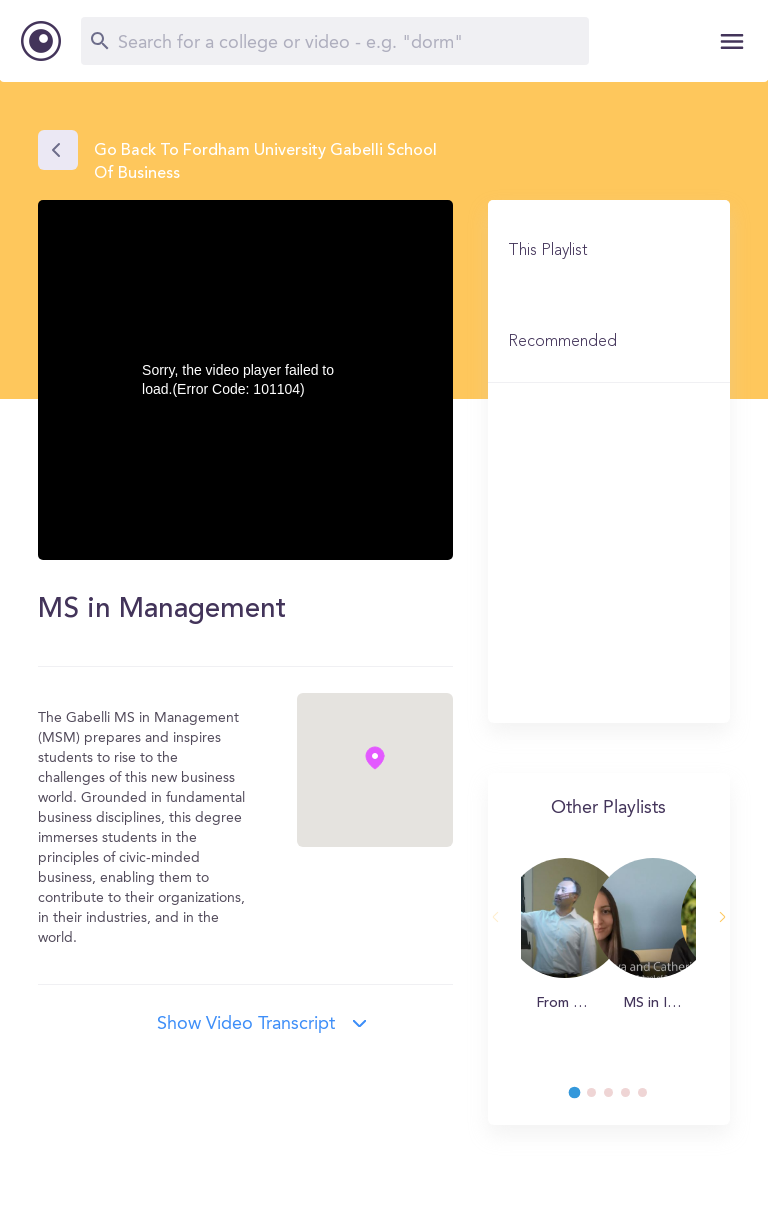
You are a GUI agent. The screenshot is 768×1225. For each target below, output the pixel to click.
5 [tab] (652, 1098)
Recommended (562, 342)
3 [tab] (618, 1098)
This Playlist (548, 251)
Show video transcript (246, 1024)
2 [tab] (601, 1098)
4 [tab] (635, 1098)
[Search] (335, 41)
